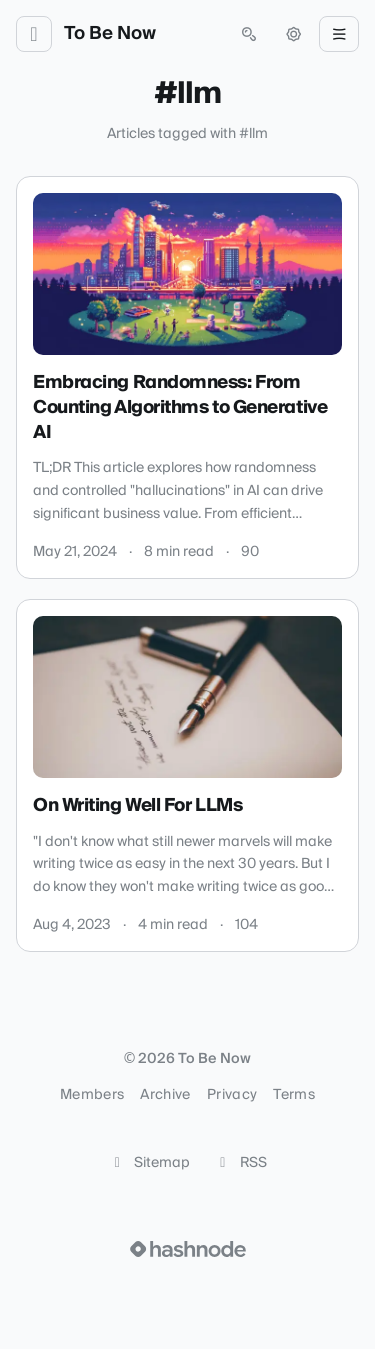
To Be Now (110, 34)
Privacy (232, 1095)
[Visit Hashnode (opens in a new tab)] (188, 1249)
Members (92, 1095)
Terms (294, 1095)
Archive (165, 1095)
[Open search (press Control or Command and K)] (249, 34)
